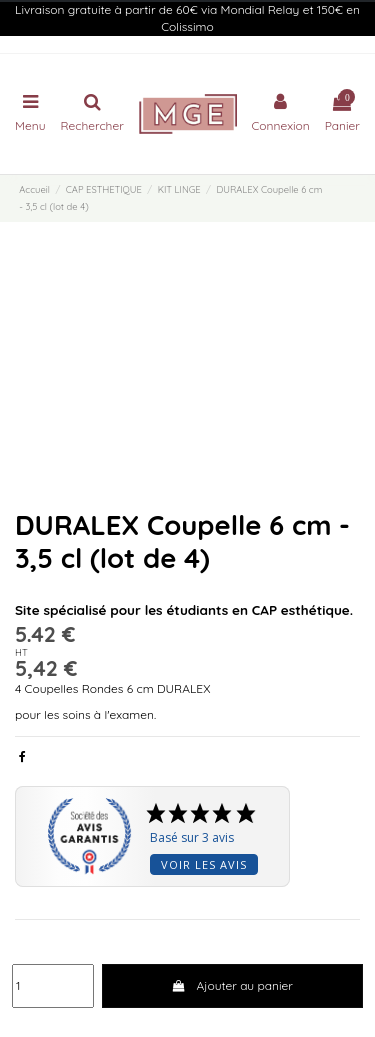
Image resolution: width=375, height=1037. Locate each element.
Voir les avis (204, 864)
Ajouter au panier (232, 985)
